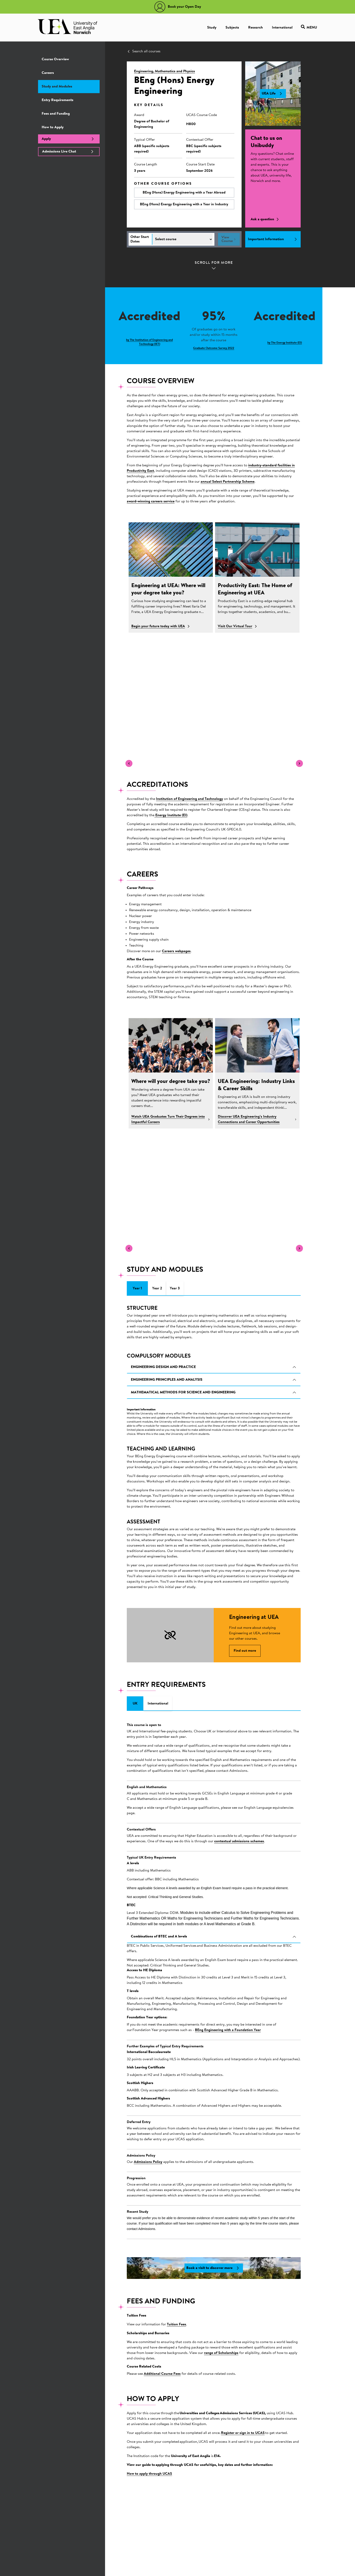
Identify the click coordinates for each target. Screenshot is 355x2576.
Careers (48, 73)
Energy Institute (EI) (170, 690)
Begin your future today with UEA (160, 626)
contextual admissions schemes (239, 1602)
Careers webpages (176, 826)
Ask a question (266, 219)
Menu (309, 27)
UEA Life (273, 93)
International (282, 27)
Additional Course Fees (162, 2134)
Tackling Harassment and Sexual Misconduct (133, 2549)
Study (211, 27)
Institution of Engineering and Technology (189, 674)
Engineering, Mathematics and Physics (164, 71)
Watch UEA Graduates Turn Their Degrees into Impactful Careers (170, 994)
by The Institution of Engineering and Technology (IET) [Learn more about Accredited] (149, 342)
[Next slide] (317, 2469)
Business (87, 2514)
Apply (69, 139)
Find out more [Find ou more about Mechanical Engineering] (248, 2450)
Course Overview (55, 59)
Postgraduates (45, 2508)
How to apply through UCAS (149, 2234)
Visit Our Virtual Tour (238, 626)
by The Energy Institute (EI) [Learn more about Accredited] (284, 342)
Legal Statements (121, 2508)
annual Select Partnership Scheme (227, 482)
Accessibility (118, 2503)
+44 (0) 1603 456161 (185, 2517)
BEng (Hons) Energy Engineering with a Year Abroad (184, 192)
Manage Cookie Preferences (130, 2525)
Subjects (232, 27)
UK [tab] (135, 1464)
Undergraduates (47, 2503)
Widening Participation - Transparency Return (127, 2538)
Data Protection (120, 2530)
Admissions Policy (148, 1923)
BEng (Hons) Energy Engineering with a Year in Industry (184, 204)
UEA (84, 2503)
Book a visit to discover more (213, 2028)
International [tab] (158, 1464)
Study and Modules (57, 86)
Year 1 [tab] (137, 1049)
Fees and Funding (56, 114)
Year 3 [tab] (175, 1049)
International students (51, 2514)
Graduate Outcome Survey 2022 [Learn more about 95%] (213, 348)
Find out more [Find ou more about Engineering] (152, 2450)
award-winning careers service (151, 501)
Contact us (89, 2525)
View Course (228, 239)
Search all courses (144, 51)
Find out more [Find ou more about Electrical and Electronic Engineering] (56, 2450)
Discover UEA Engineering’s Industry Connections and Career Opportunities (257, 994)
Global (86, 2519)
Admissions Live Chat (69, 151)
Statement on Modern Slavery (131, 2514)
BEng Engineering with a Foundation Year (228, 1791)
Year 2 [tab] (157, 1049)
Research (255, 27)
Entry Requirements (57, 100)
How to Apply (53, 127)
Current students (47, 2519)
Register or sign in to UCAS (243, 2194)
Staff (38, 2525)
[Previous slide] (38, 2469)
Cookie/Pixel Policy (123, 2519)
